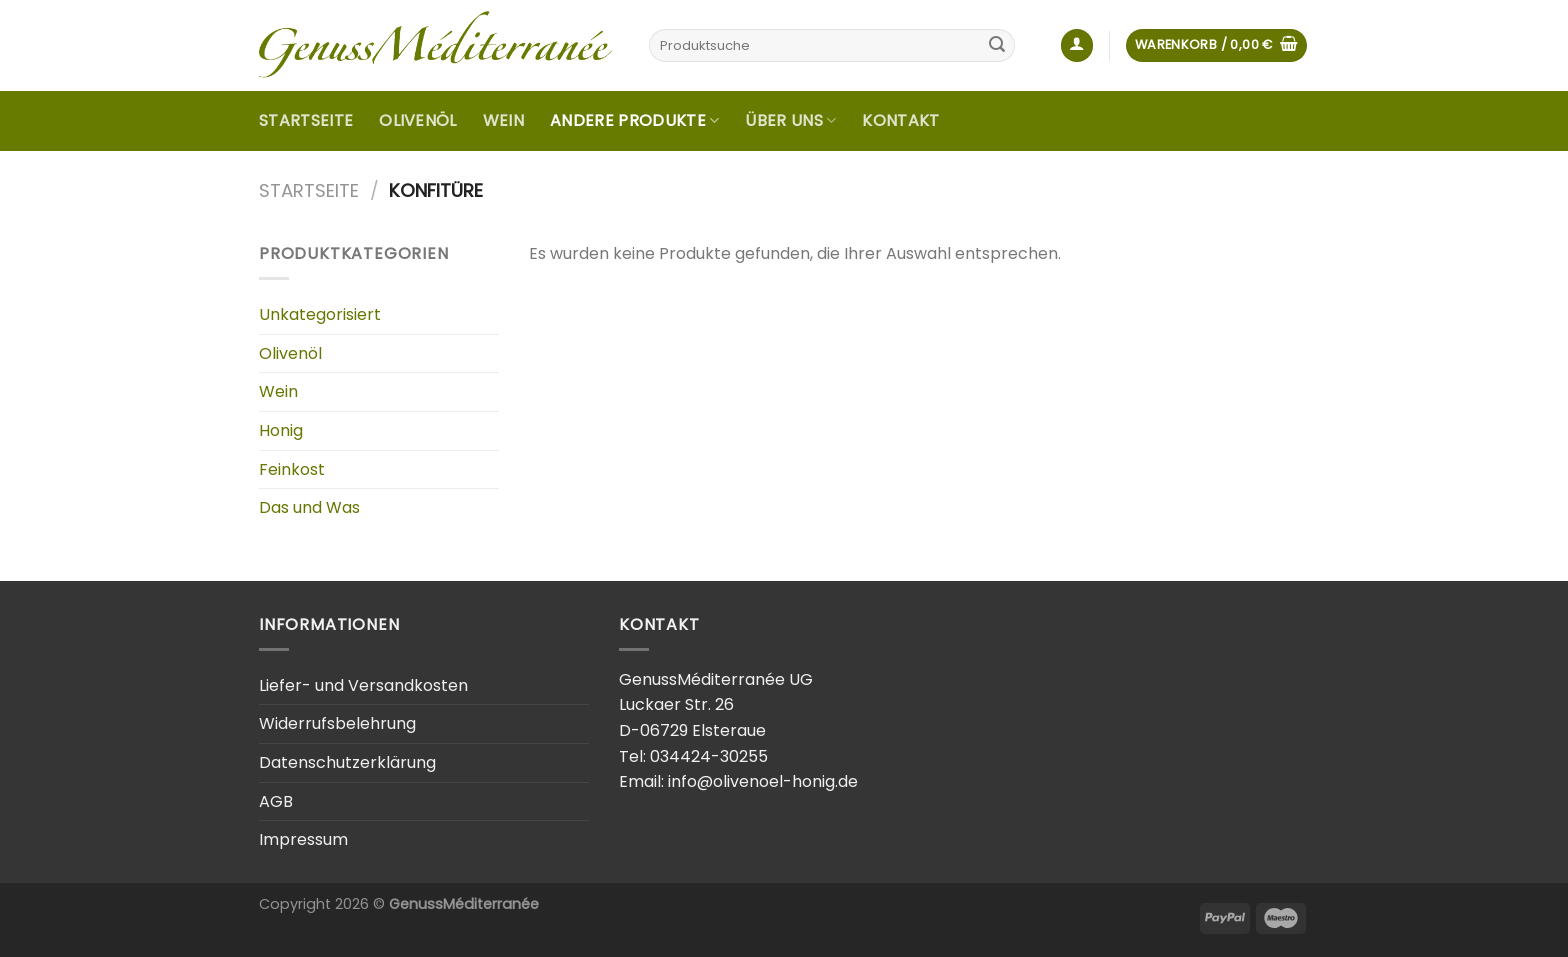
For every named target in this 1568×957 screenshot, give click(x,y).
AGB (276, 801)
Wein (503, 120)
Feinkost (292, 469)
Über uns (790, 120)
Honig (281, 430)
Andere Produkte (634, 120)
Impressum (303, 839)
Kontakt (900, 120)
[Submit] (997, 46)
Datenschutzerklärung (347, 762)
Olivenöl (418, 120)
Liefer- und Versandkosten (363, 685)
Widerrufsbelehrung (337, 723)
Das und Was (309, 507)
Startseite (306, 120)
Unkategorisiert (320, 314)
